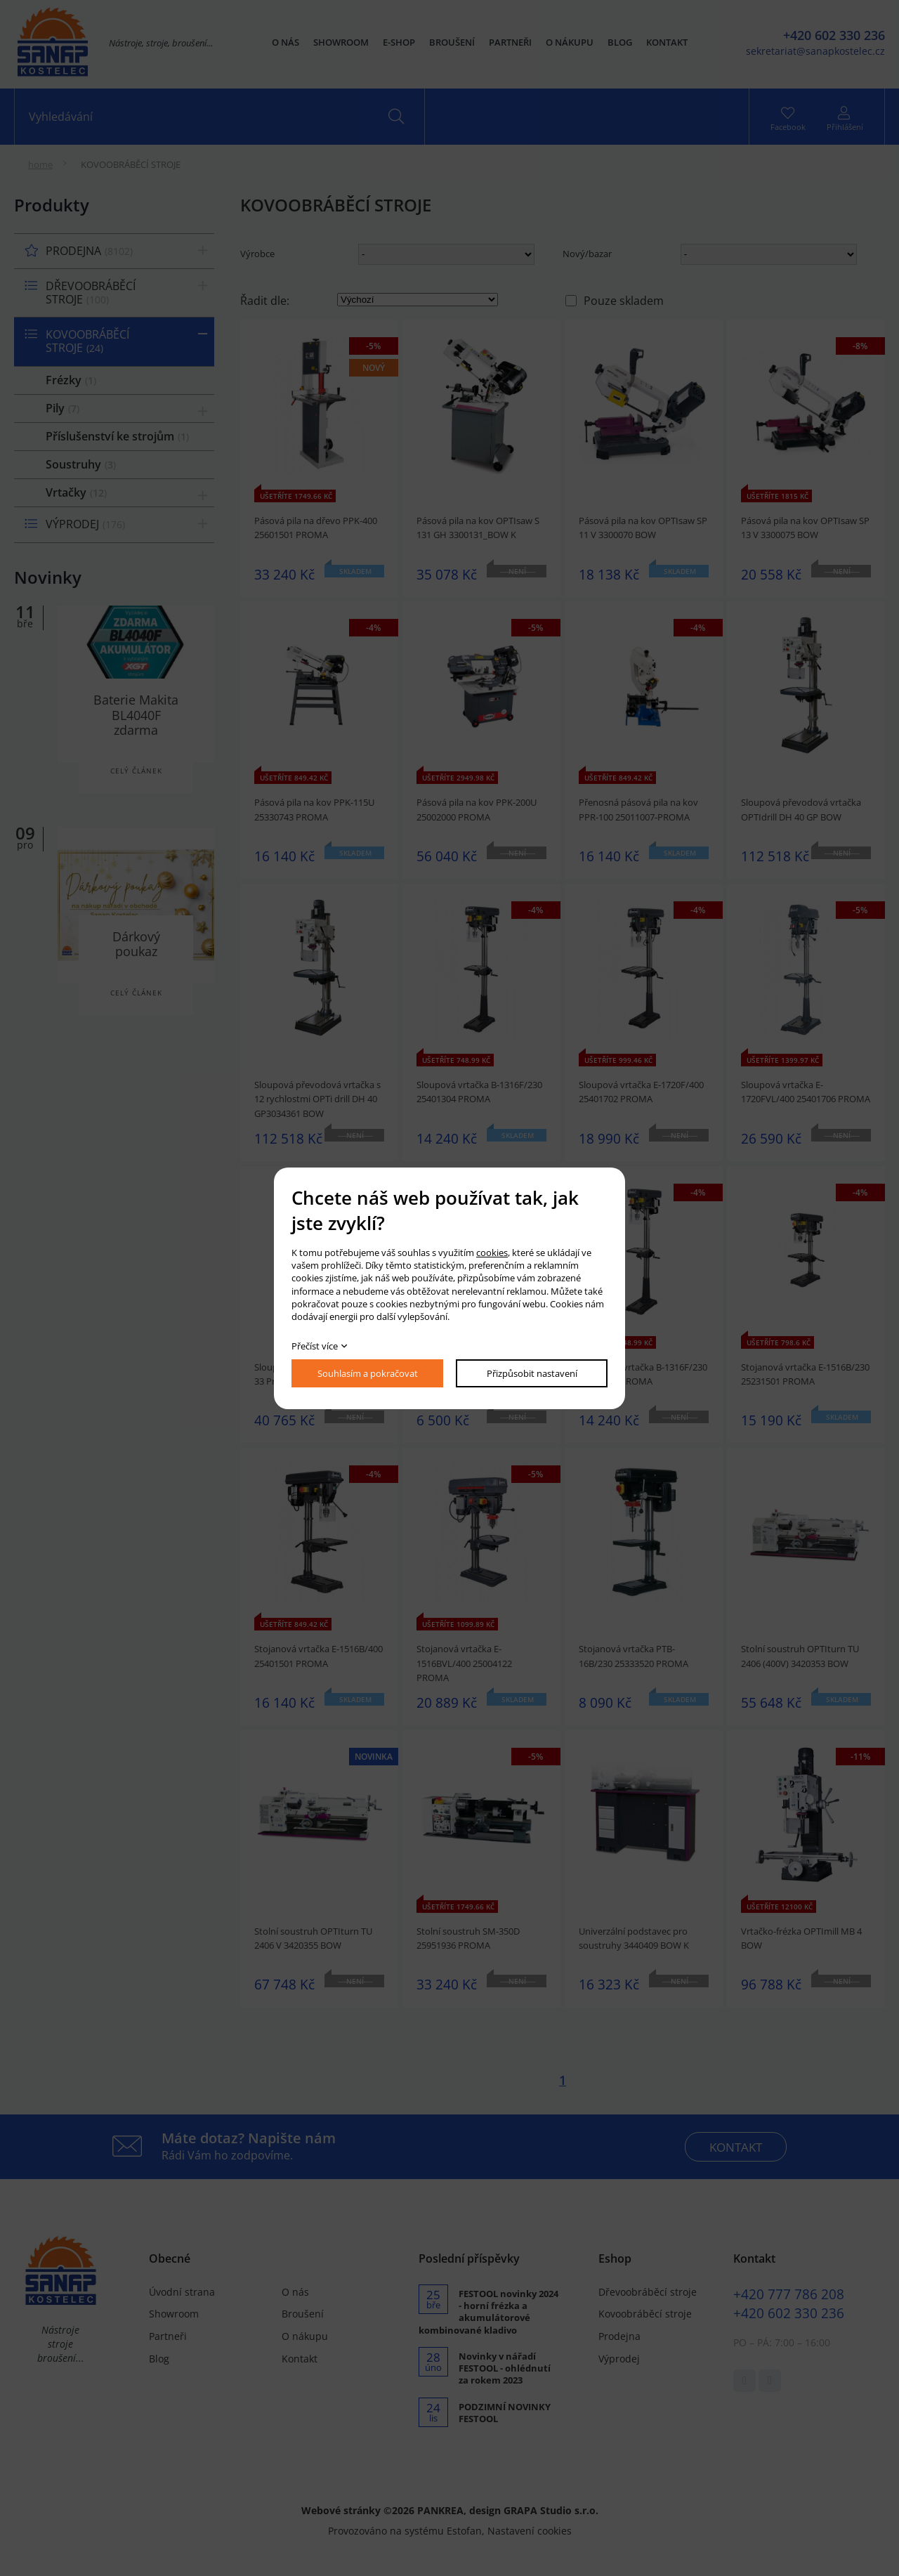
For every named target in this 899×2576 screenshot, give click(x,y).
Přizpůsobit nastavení (532, 1373)
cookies (492, 1252)
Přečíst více (314, 1346)
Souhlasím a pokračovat (367, 1373)
